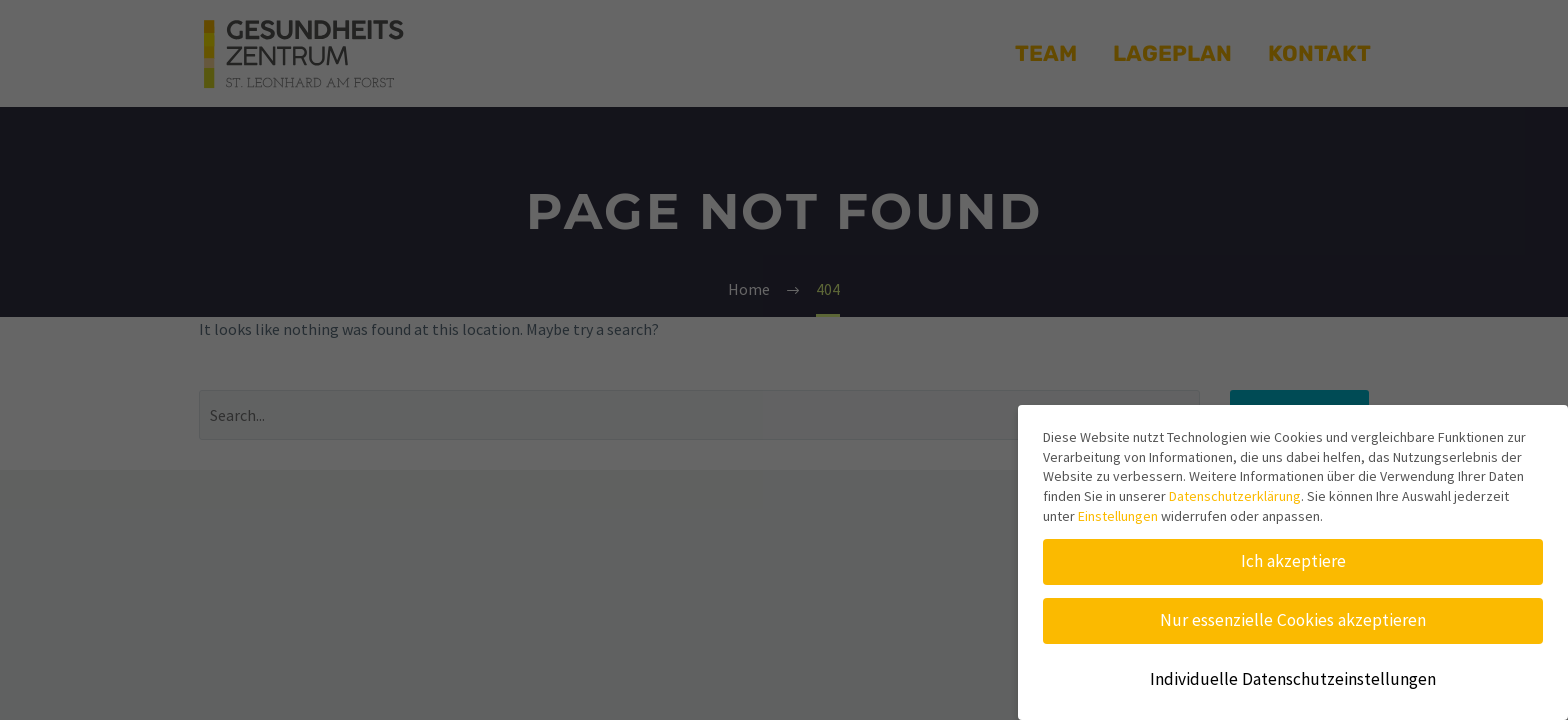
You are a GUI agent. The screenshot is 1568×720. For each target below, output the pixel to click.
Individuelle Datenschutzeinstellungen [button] (1293, 679)
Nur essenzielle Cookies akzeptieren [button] (1293, 620)
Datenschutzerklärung (1235, 496)
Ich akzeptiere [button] (1293, 561)
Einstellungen (1118, 516)
